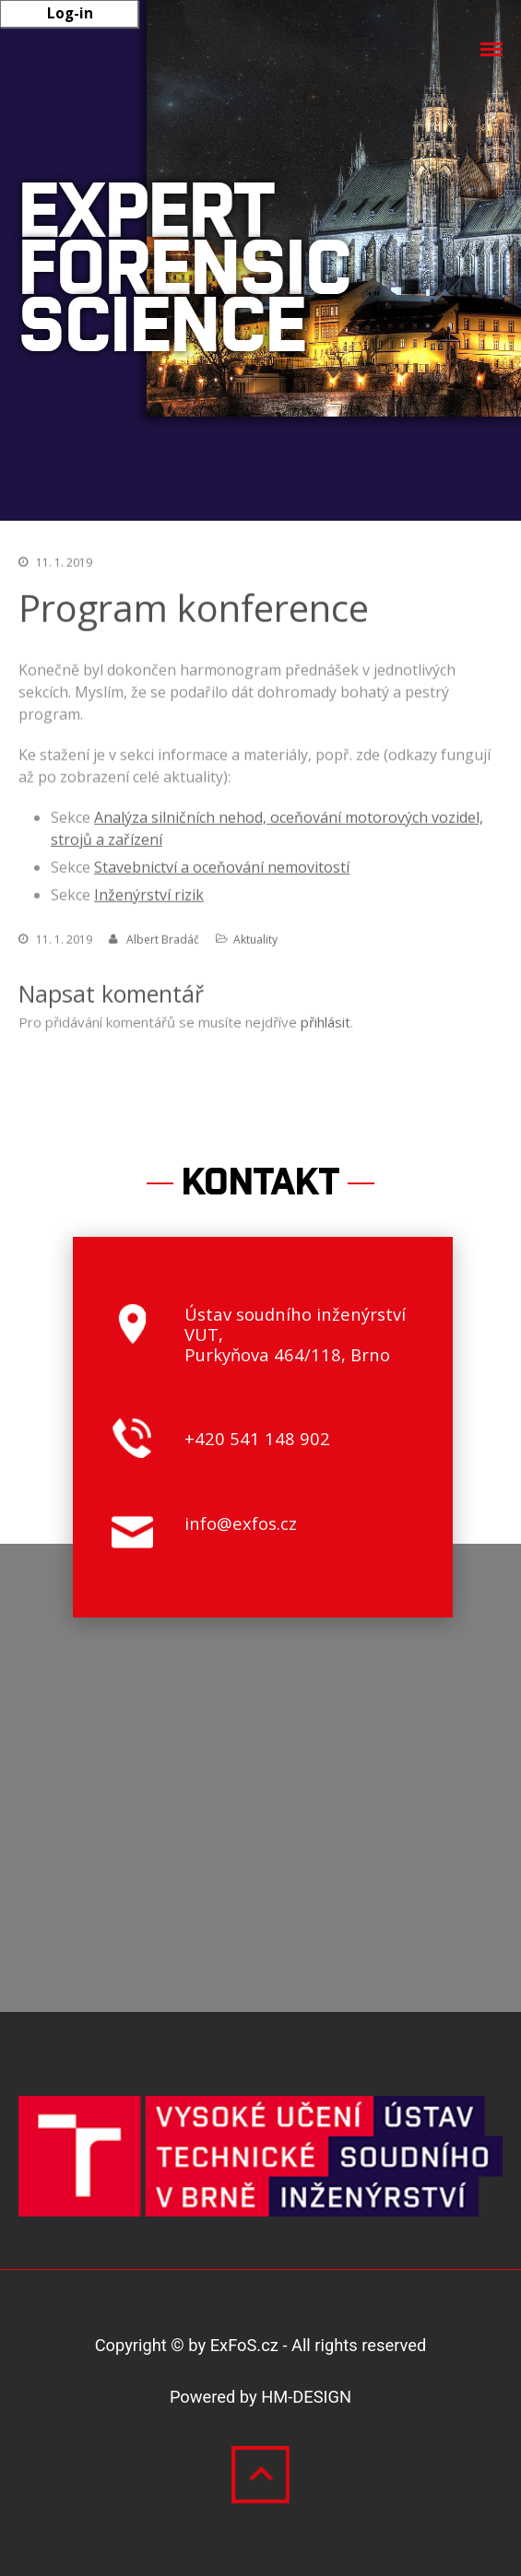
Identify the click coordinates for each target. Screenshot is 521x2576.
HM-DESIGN (306, 2396)
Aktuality (255, 941)
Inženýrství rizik (149, 897)
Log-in (70, 13)
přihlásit (325, 1024)
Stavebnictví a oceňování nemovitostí (221, 869)
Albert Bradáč (162, 941)
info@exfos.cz (240, 1523)
